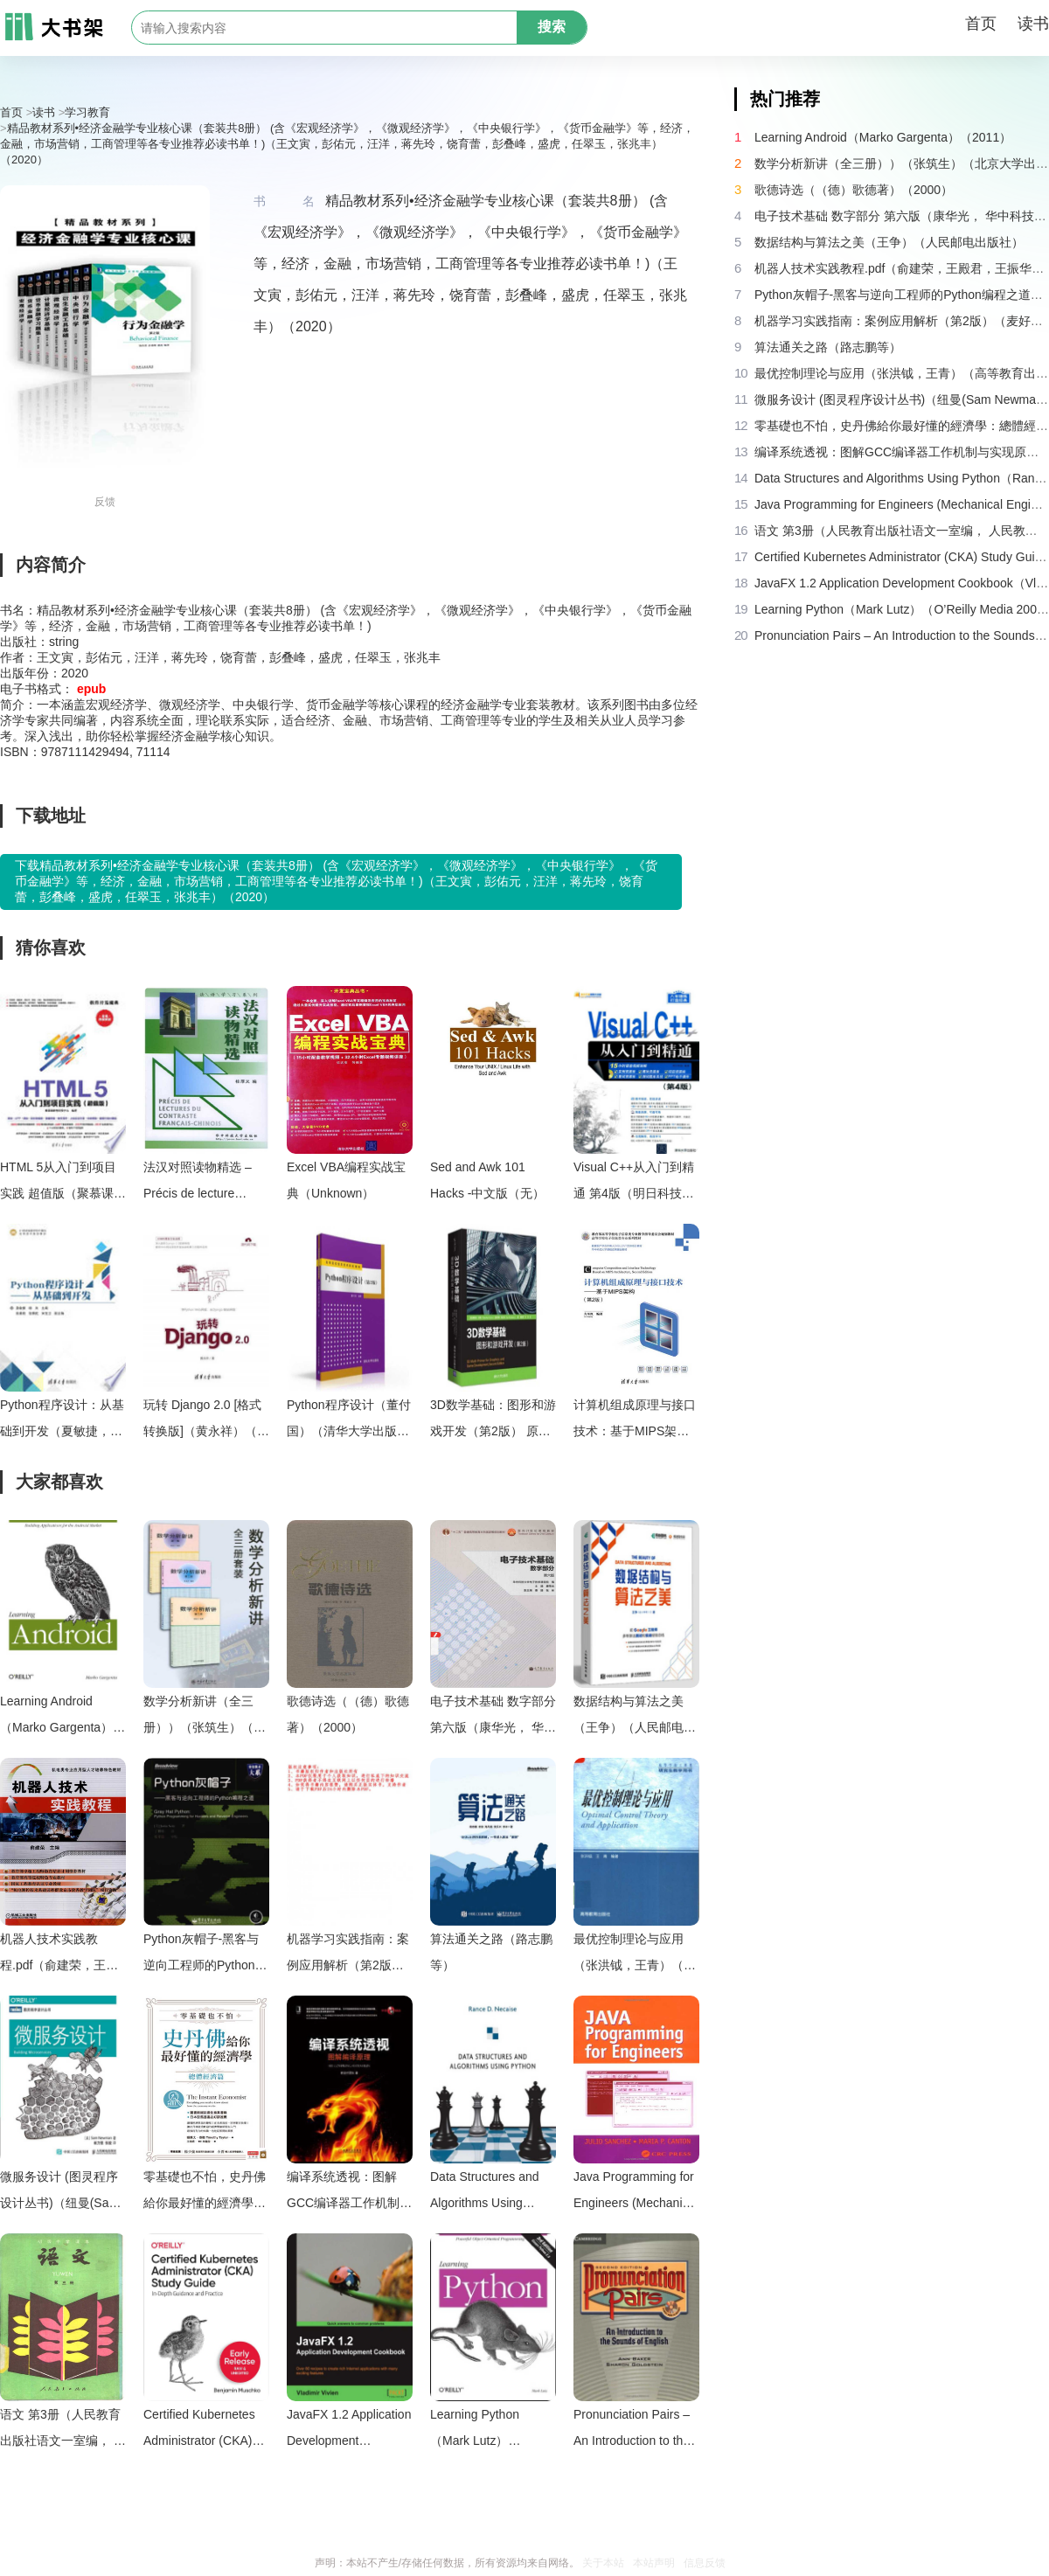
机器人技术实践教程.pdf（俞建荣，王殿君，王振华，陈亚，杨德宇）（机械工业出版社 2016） (61, 1955)
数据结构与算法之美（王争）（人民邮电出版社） (634, 1717)
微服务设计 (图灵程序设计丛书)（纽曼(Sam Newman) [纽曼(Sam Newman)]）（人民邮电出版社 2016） (59, 2193)
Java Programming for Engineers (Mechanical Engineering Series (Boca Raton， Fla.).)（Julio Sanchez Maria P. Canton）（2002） (635, 2193)
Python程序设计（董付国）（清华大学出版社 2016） (349, 1421)
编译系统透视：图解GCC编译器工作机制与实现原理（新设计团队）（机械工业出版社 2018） (349, 2193)
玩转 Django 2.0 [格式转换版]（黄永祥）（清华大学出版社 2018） (206, 1421)
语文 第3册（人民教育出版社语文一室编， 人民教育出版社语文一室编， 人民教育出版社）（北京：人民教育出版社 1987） (63, 2430)
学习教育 (87, 112)
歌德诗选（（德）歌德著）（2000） (348, 1714)
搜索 (552, 26)
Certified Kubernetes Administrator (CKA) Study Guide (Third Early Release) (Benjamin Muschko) (199, 2430)
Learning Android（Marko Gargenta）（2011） (56, 1717)
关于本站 (603, 2563)
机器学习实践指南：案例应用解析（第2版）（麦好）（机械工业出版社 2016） (348, 1955)
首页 (981, 23)
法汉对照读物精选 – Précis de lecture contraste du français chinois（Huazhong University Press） (200, 1183)
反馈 (104, 502)
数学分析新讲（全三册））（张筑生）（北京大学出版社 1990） (204, 1717)
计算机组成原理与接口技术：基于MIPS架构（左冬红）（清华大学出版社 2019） (634, 1421)
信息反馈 (705, 2563)
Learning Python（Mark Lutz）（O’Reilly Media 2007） (475, 2430)
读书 (1033, 23)
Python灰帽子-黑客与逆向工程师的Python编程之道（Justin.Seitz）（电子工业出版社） (205, 1955)
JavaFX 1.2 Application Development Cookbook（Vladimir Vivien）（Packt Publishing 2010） (349, 2430)
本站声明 (654, 2563)
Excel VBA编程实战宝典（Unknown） (346, 1180)
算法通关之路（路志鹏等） (491, 1952)
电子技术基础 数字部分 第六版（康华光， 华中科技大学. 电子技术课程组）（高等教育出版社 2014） (493, 1717)
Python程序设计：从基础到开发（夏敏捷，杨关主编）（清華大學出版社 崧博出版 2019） (62, 1421)
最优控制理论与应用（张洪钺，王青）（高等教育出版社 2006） (634, 1955)
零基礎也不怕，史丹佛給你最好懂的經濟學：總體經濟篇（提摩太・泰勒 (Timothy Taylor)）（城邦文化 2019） (204, 2193)
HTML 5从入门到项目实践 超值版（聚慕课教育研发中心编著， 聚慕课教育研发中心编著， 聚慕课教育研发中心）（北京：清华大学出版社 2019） (63, 1183)
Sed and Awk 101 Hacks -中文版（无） (487, 1180)
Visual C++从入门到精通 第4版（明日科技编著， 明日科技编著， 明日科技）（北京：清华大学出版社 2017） (634, 1183)
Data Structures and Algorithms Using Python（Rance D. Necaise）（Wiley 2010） (484, 2193)
